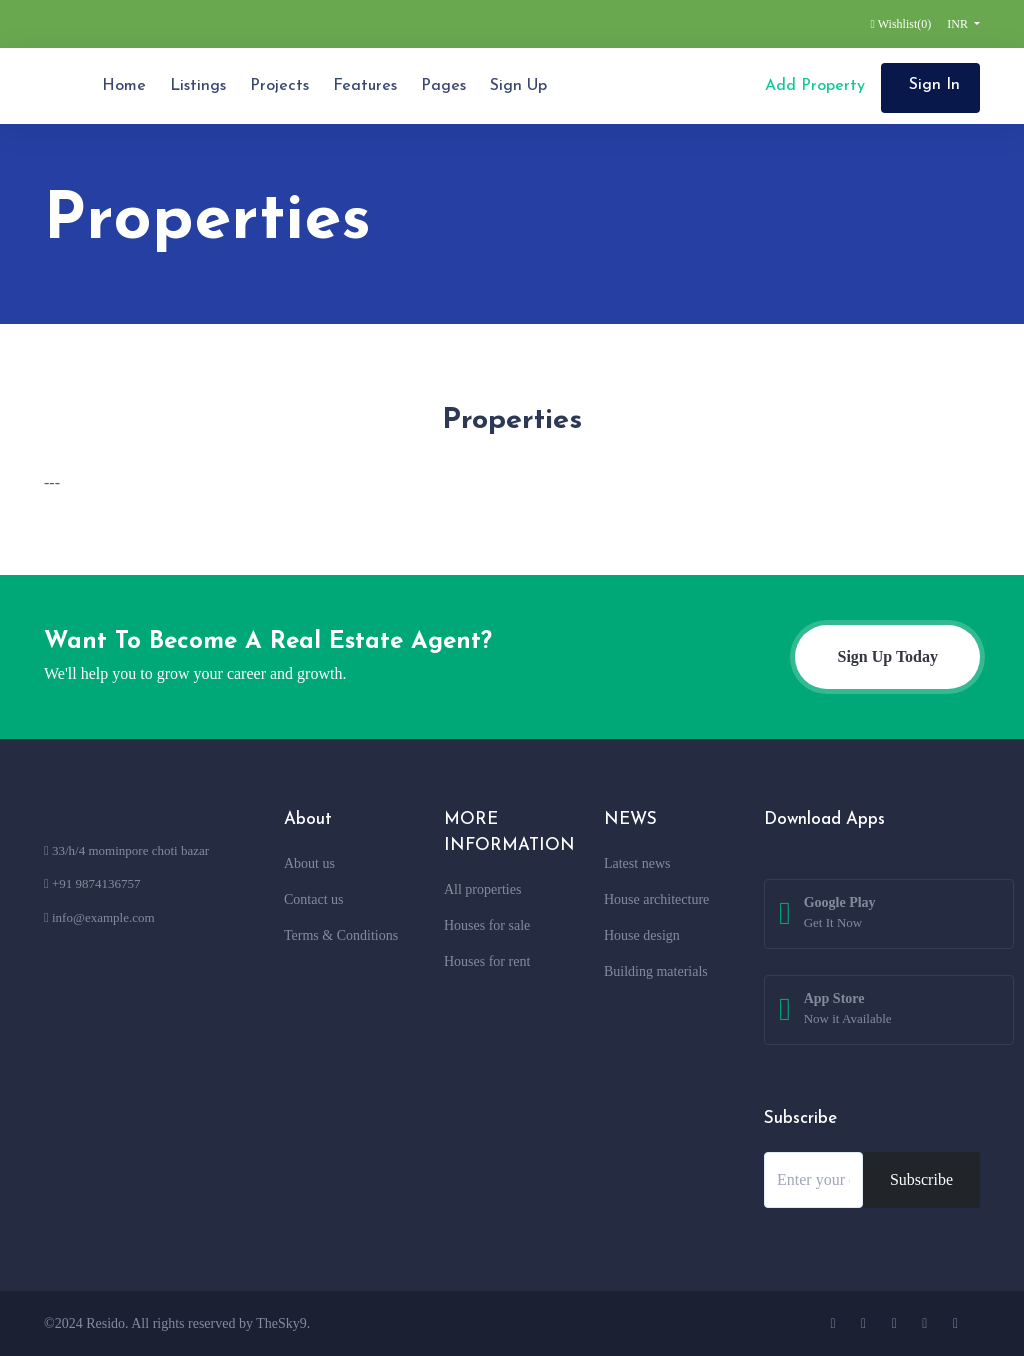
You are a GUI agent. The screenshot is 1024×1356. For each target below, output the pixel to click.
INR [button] (959, 24)
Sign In (934, 85)
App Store (848, 1010)
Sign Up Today (887, 656)
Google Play (840, 914)
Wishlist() (901, 24)
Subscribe (921, 1179)
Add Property (812, 86)
